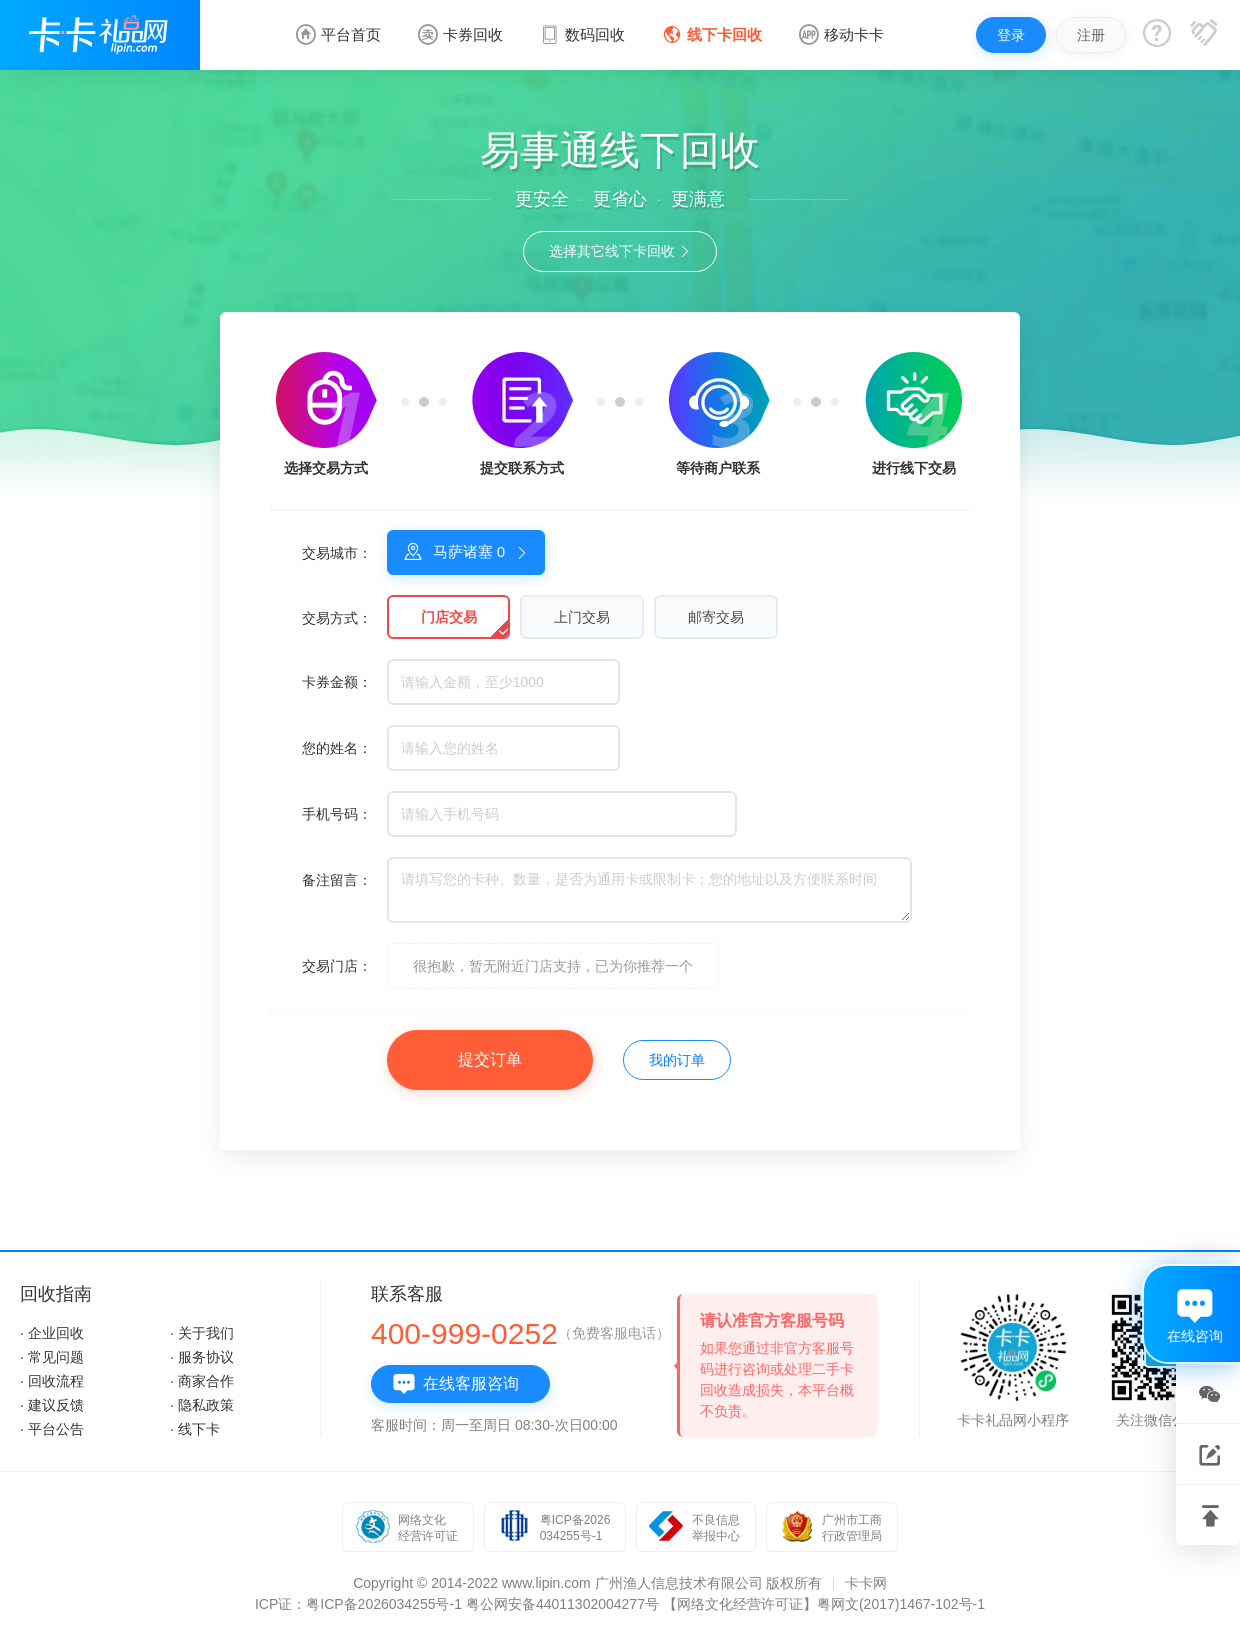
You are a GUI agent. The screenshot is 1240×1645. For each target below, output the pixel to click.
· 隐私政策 (202, 1405)
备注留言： (337, 880)
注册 (1091, 35)
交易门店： (337, 966)
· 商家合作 (202, 1381)
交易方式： (337, 618)
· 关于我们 (202, 1333)
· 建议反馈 (52, 1405)
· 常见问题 (52, 1357)
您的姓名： (337, 748)
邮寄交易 (716, 617)
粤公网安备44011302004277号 (562, 1604)
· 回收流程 (52, 1381)
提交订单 (490, 1059)
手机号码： (337, 814)
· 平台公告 (52, 1429)
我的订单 (677, 1060)
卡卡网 (866, 1583)
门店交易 (449, 617)
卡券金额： (337, 682)
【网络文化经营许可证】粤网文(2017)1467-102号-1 (824, 1604)
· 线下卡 (195, 1429)
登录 (1011, 35)
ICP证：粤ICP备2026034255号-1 (358, 1604)
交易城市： (337, 553)
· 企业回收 (52, 1333)
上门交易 (582, 617)
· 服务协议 (202, 1357)
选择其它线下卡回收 (620, 251)
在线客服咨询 (455, 1384)
